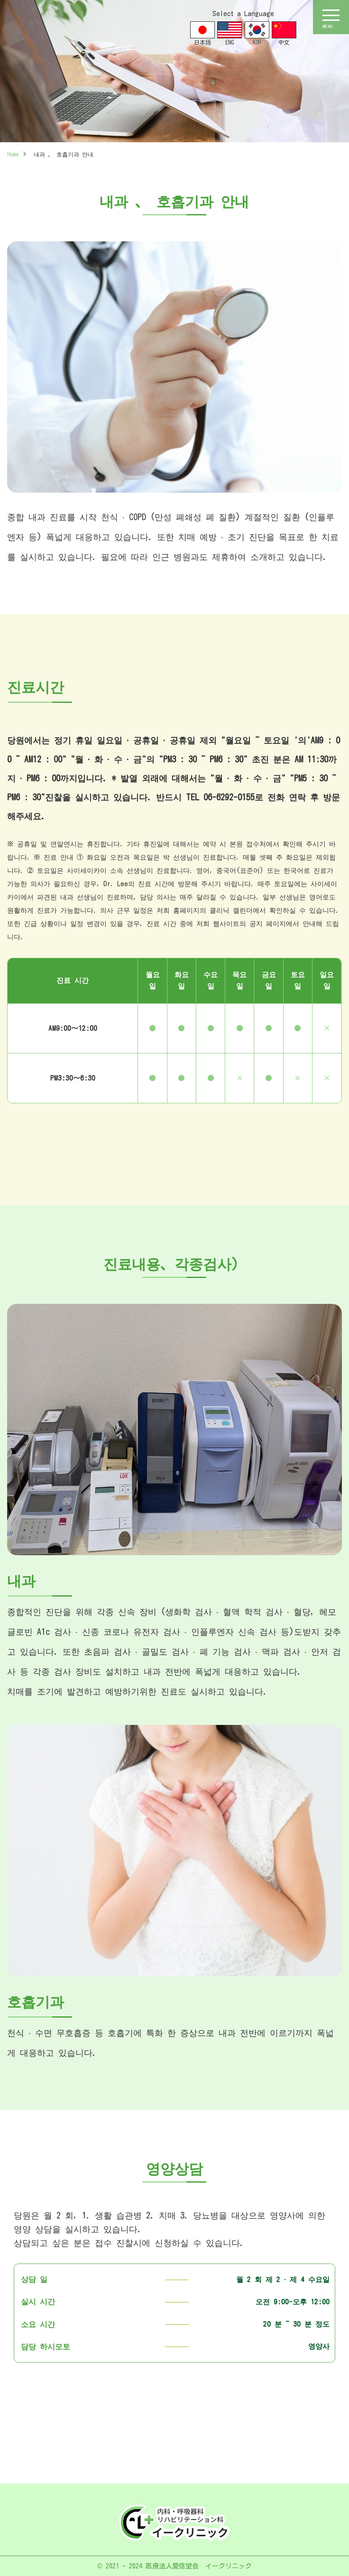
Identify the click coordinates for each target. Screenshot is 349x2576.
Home (12, 154)
